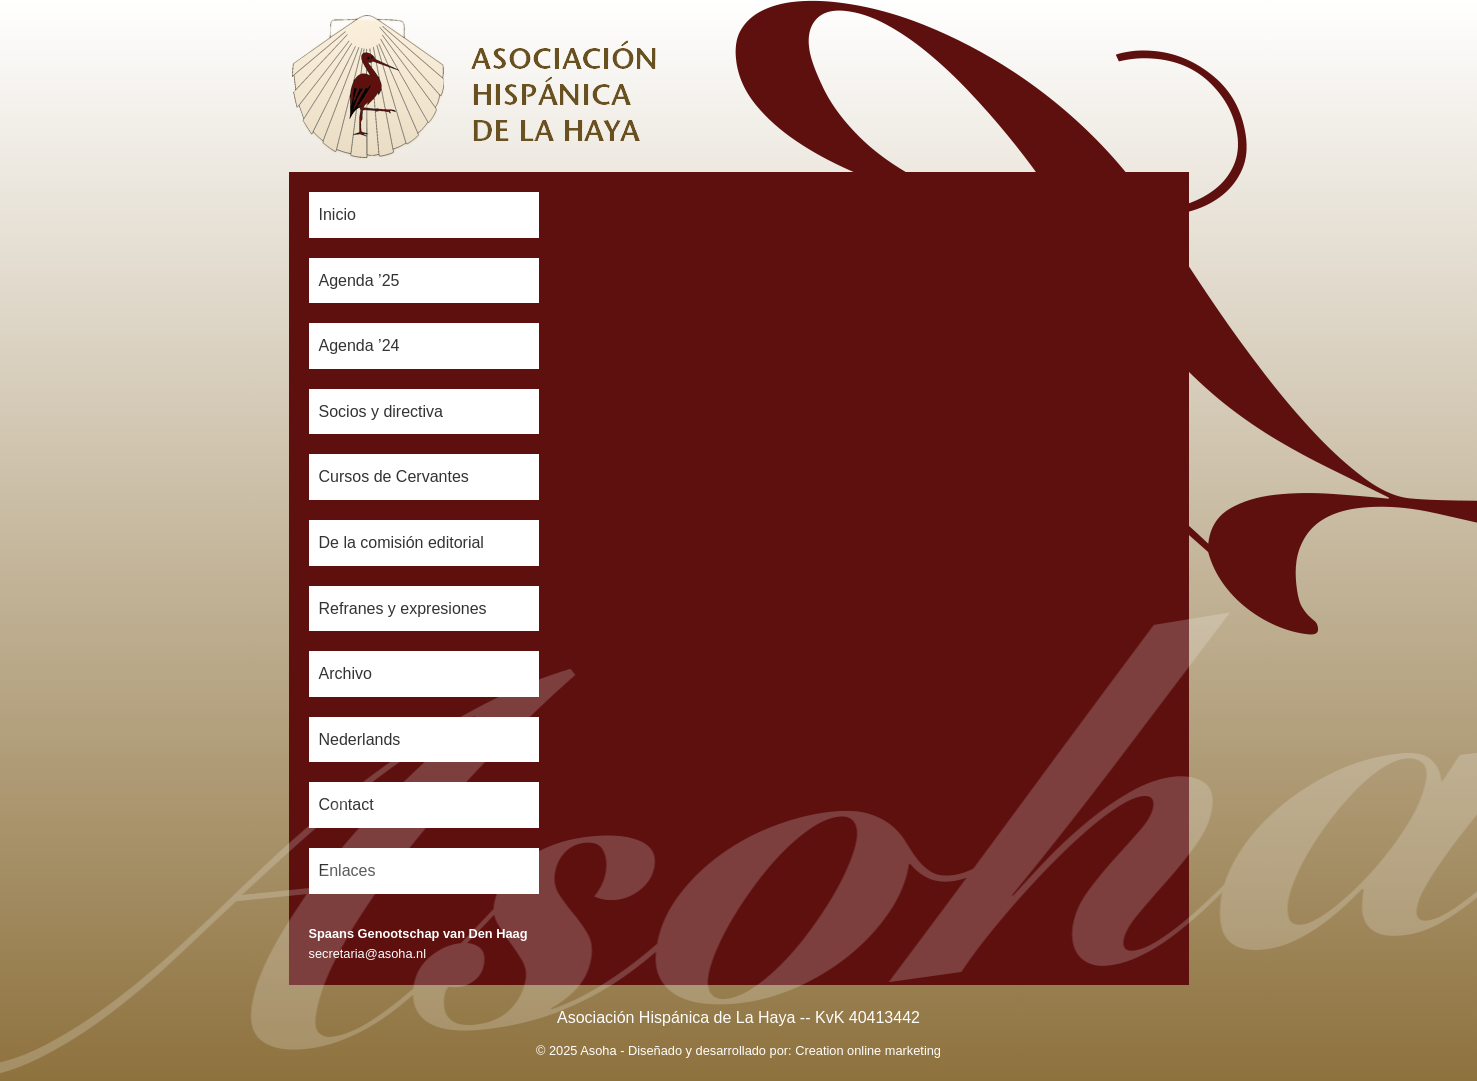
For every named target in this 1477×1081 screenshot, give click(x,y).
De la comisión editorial (401, 542)
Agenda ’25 (359, 280)
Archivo (345, 673)
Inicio (337, 214)
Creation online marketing (868, 1050)
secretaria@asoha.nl (368, 953)
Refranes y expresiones (403, 608)
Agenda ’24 (359, 345)
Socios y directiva (381, 411)
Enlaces (347, 870)
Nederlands (360, 739)
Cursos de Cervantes (394, 476)
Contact (346, 804)
